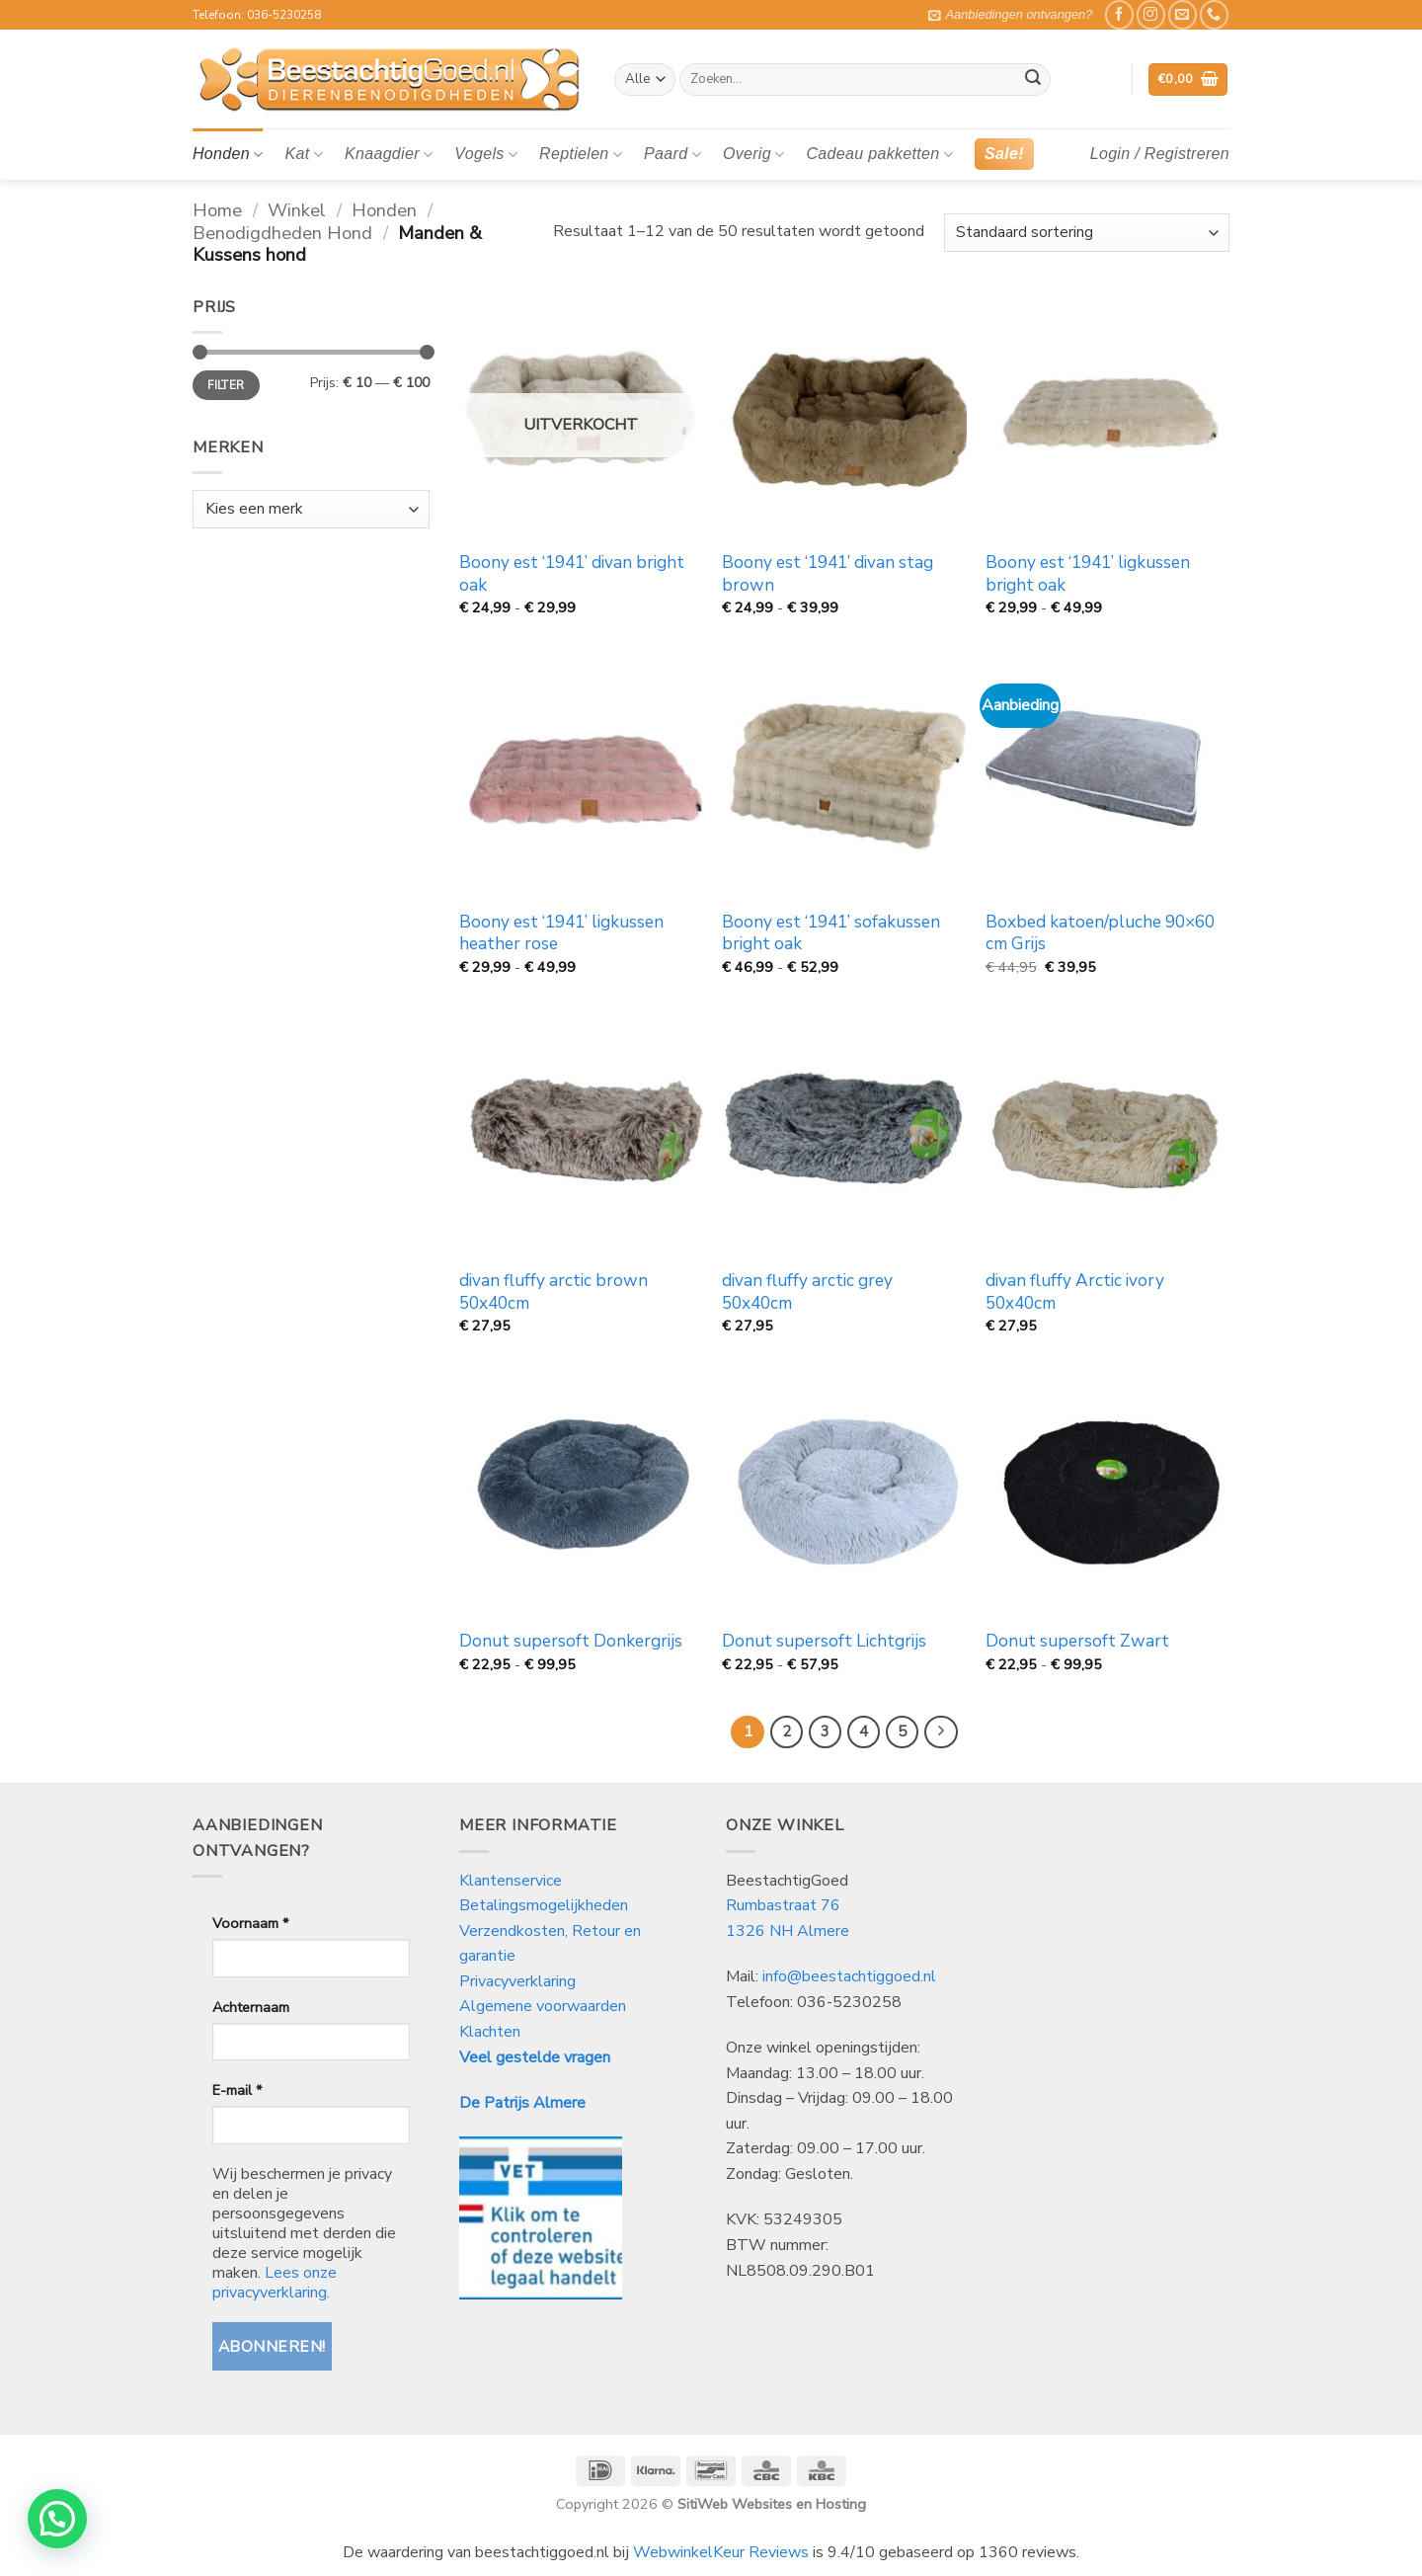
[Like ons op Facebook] (1119, 14)
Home (217, 210)
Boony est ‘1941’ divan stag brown (827, 574)
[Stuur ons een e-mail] (1182, 14)
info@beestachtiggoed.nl (849, 1976)
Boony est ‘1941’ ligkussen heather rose (561, 933)
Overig (754, 154)
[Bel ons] (1214, 14)
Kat (303, 154)
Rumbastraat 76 (783, 1905)
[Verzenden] (1033, 80)
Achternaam (250, 2007)
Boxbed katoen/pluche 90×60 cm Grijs (1100, 933)
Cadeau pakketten (879, 154)
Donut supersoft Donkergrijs (570, 1641)
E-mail (237, 2090)
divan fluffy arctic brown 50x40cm (553, 1292)
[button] (1010, 15)
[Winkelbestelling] (1086, 232)
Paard (672, 154)
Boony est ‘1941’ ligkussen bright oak (1088, 574)
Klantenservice (512, 1881)
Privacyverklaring (517, 1981)
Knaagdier (389, 154)
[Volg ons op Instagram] (1151, 14)
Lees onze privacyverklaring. (274, 2282)
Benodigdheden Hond (282, 232)
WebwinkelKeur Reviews (721, 2552)
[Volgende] (941, 1732)
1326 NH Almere (787, 1931)
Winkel (297, 210)
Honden (228, 154)
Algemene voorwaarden (542, 2006)
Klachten (489, 2032)
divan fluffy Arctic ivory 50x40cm (1075, 1292)
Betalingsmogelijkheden (543, 1905)
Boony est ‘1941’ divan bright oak (571, 574)
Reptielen (580, 154)
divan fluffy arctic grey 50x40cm (807, 1292)
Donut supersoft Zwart (1077, 1641)
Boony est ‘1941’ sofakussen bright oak (831, 933)
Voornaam (250, 1923)
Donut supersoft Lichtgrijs (824, 1641)
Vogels (485, 154)
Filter (225, 385)
